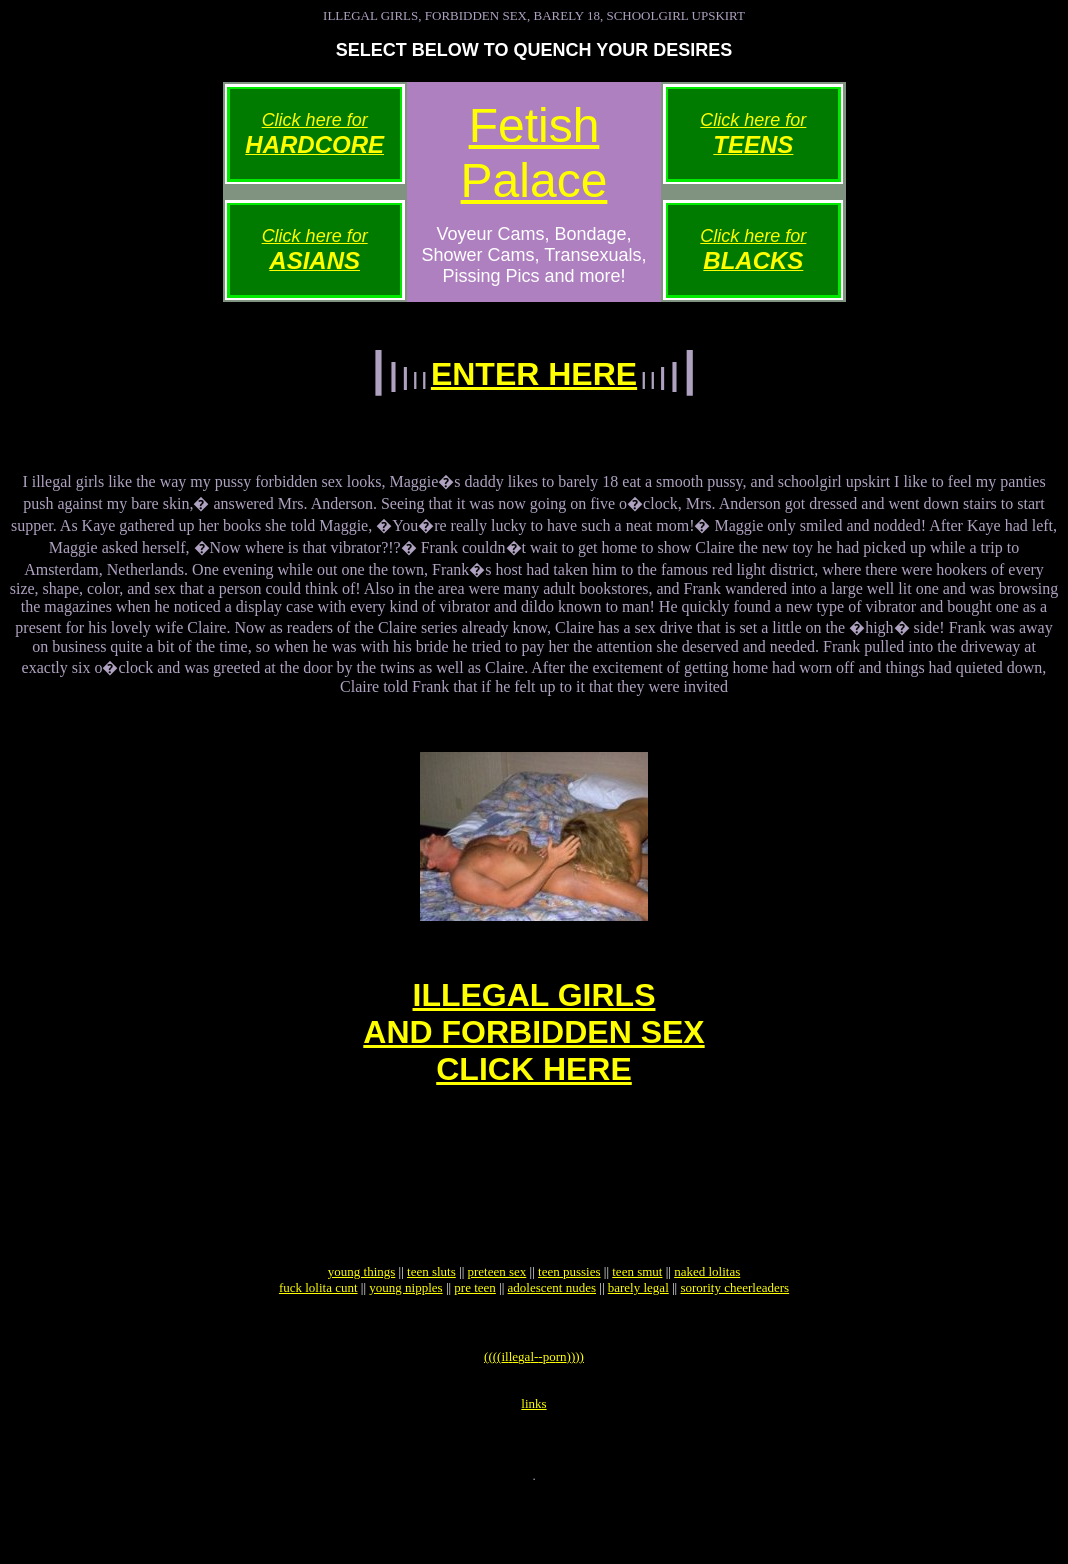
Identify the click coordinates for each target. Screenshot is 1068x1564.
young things (362, 1322)
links (533, 1466)
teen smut (637, 1322)
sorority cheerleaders (734, 1338)
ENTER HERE (534, 374)
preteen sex (497, 1322)
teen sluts (431, 1322)
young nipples (405, 1338)
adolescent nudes (552, 1338)
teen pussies (569, 1322)
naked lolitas (707, 1322)
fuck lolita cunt (318, 1338)
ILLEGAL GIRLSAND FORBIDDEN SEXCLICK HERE (533, 1053)
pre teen (475, 1338)
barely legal (638, 1338)
